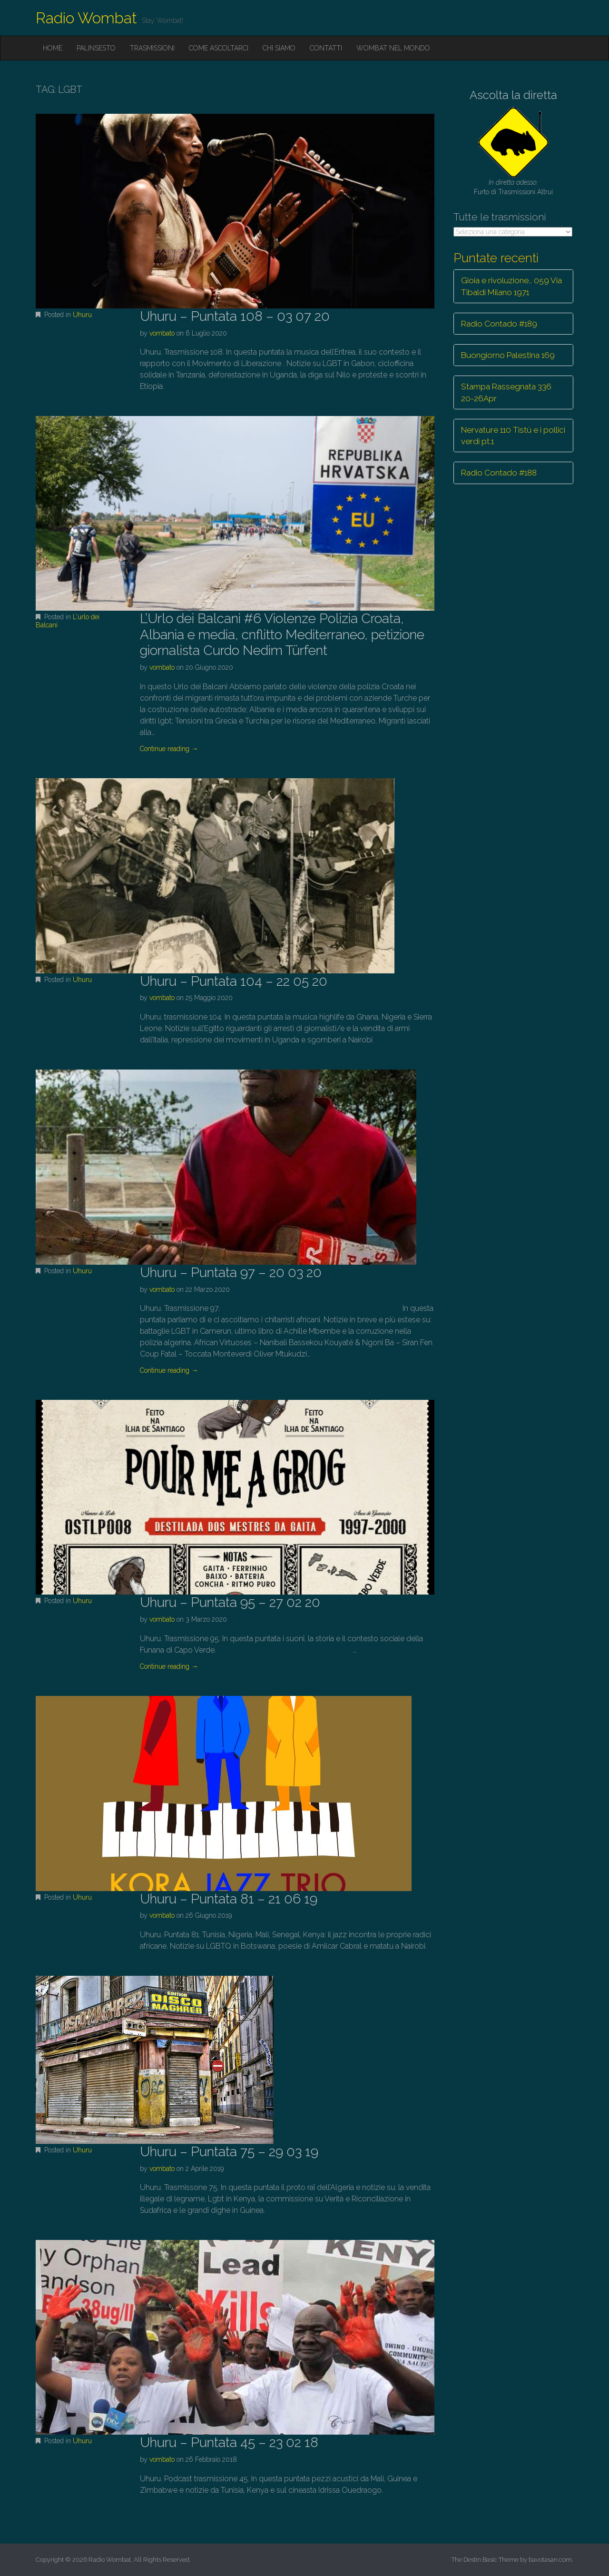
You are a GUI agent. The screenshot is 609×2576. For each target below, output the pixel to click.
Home (52, 48)
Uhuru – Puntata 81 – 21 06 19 (228, 1899)
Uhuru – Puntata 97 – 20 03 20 (231, 1272)
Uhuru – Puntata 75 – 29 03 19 (229, 2152)
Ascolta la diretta (513, 95)
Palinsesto (96, 48)
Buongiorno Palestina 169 (508, 355)
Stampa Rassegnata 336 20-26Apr (506, 392)
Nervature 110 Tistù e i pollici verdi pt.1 (513, 435)
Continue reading (169, 749)
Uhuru (82, 314)
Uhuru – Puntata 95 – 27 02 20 (230, 1602)
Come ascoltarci (218, 48)
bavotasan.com (550, 2559)
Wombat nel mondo (393, 48)
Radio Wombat (86, 18)
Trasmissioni (152, 48)
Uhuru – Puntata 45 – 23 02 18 (229, 2442)
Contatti (326, 48)
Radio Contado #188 (499, 472)
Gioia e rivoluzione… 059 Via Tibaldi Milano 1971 (511, 286)
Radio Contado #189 (499, 323)
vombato (162, 333)
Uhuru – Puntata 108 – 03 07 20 (235, 316)
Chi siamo (279, 48)
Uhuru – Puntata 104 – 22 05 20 (233, 981)
